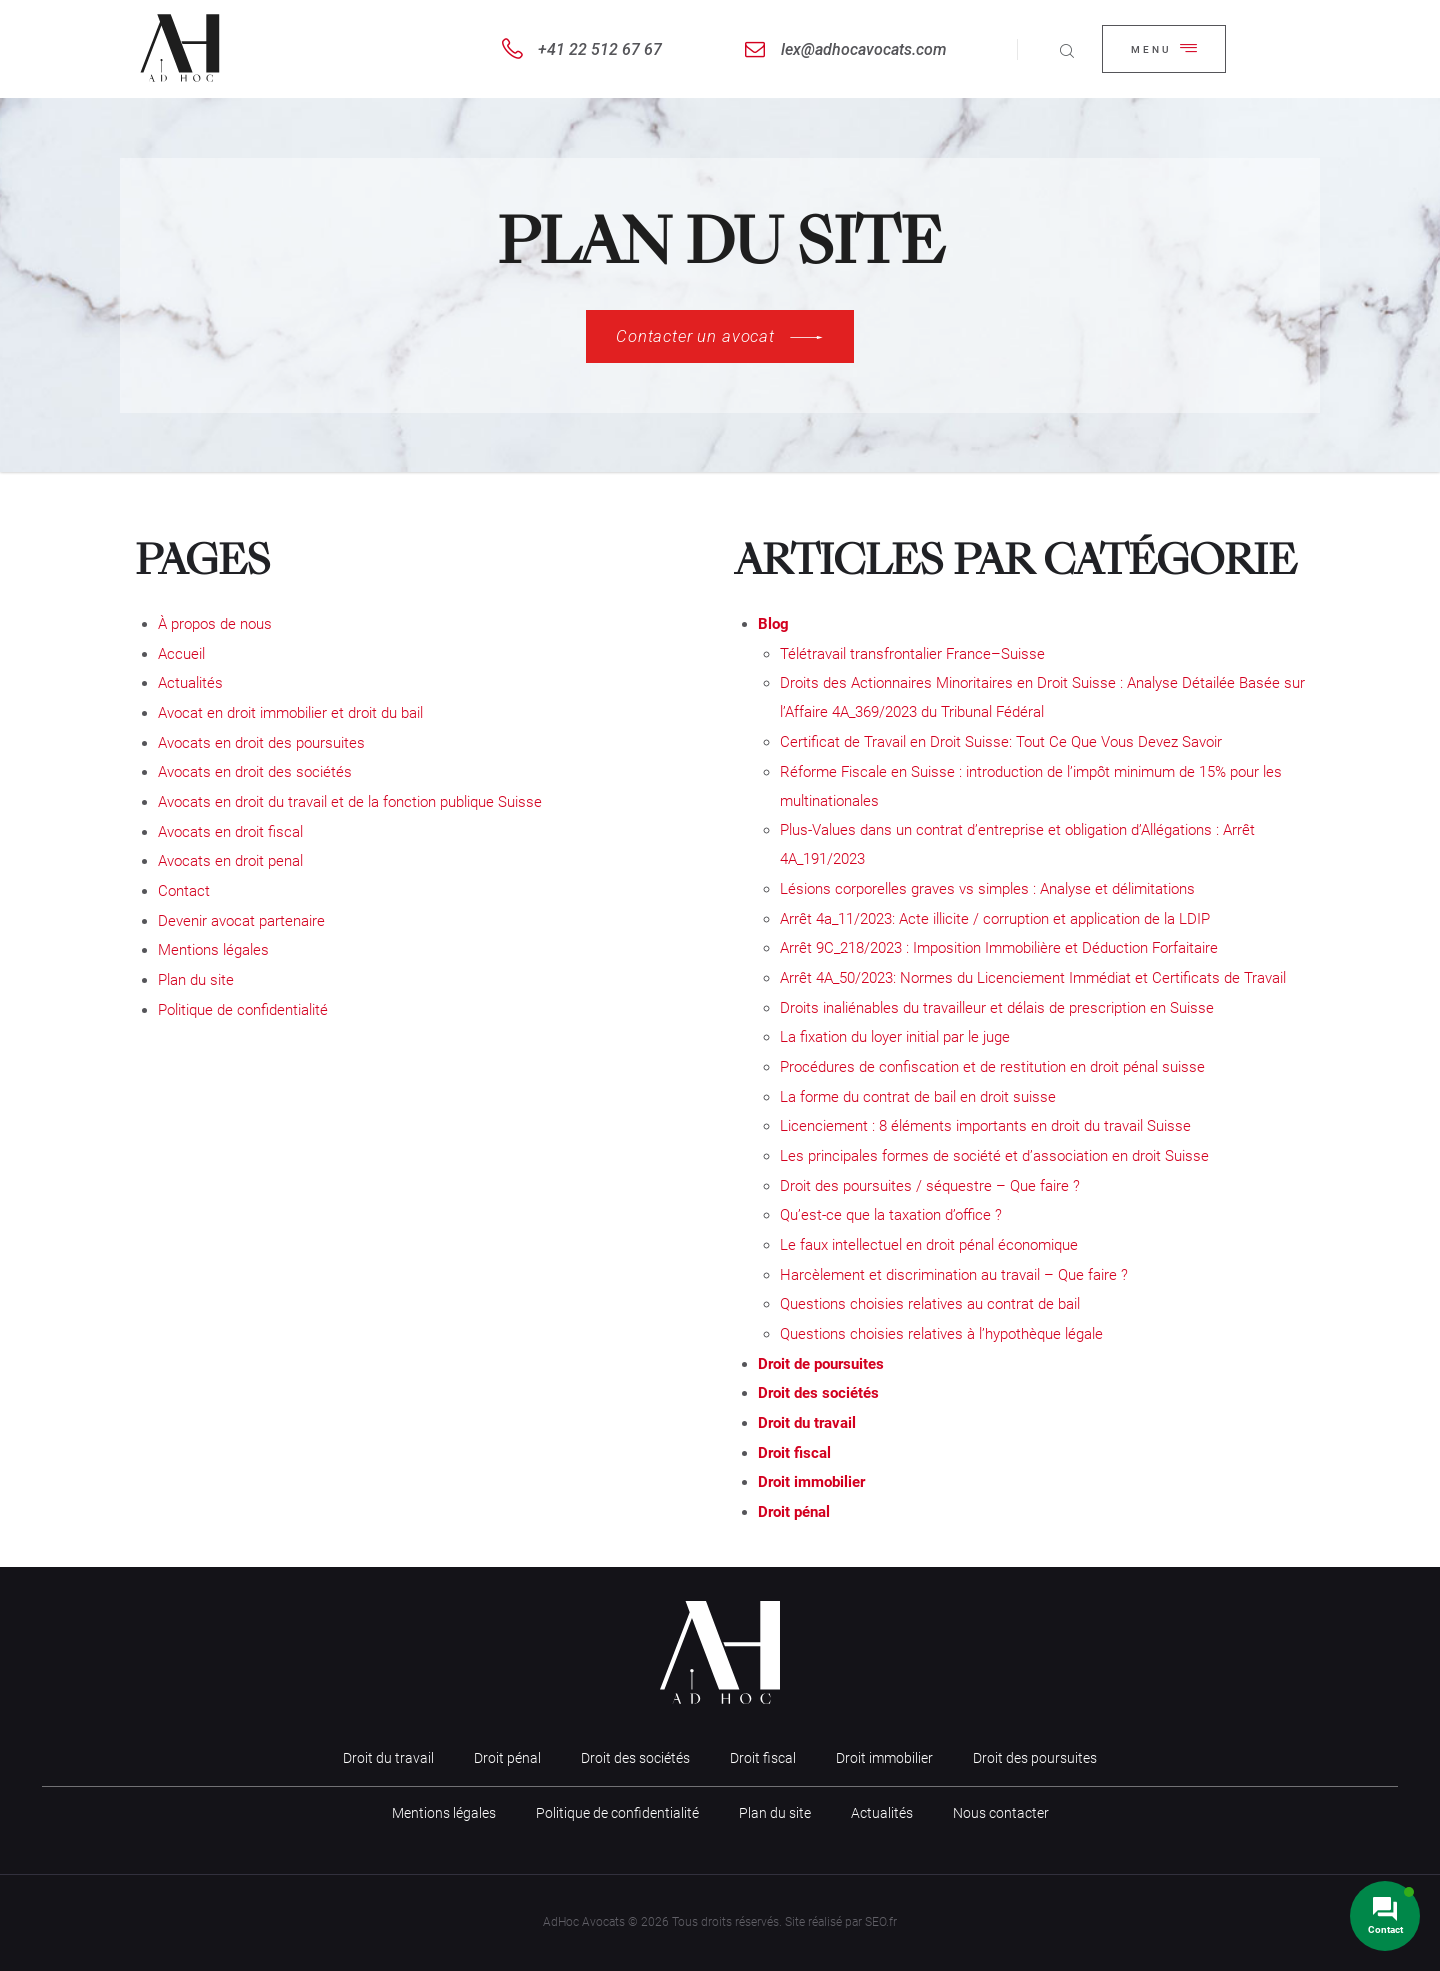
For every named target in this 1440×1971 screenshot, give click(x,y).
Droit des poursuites (1035, 1758)
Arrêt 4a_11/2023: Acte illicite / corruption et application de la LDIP (995, 919)
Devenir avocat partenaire (241, 921)
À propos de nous (215, 624)
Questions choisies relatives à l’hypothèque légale (941, 1334)
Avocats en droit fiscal (230, 832)
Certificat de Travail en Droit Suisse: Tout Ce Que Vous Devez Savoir (1001, 742)
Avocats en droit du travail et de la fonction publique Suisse (350, 802)
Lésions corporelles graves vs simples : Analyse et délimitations (987, 889)
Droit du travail (807, 1423)
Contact (184, 891)
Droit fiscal (794, 1453)
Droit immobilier (811, 1482)
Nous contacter (1001, 1813)
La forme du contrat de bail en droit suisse (918, 1097)
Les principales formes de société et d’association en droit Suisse (994, 1156)
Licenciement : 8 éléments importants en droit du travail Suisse (985, 1126)
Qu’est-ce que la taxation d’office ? (891, 1215)
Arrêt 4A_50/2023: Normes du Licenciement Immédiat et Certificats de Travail (1033, 978)
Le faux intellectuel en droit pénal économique (929, 1245)
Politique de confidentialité (243, 1010)
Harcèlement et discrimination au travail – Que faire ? (954, 1275)
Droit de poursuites (821, 1364)
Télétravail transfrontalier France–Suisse (912, 654)
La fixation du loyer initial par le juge (895, 1037)
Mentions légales (213, 950)
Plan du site (196, 980)
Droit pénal (794, 1512)
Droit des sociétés (818, 1393)
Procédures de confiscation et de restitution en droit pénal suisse (992, 1067)
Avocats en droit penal (230, 861)
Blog (773, 624)
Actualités (190, 683)
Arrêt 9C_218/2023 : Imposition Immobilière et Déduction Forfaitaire (999, 948)
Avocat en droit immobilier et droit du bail (290, 713)
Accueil (181, 654)
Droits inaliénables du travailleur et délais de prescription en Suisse (997, 1008)
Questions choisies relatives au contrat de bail (930, 1304)
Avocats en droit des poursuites (261, 743)
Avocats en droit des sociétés (255, 772)
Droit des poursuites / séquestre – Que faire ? (930, 1186)
